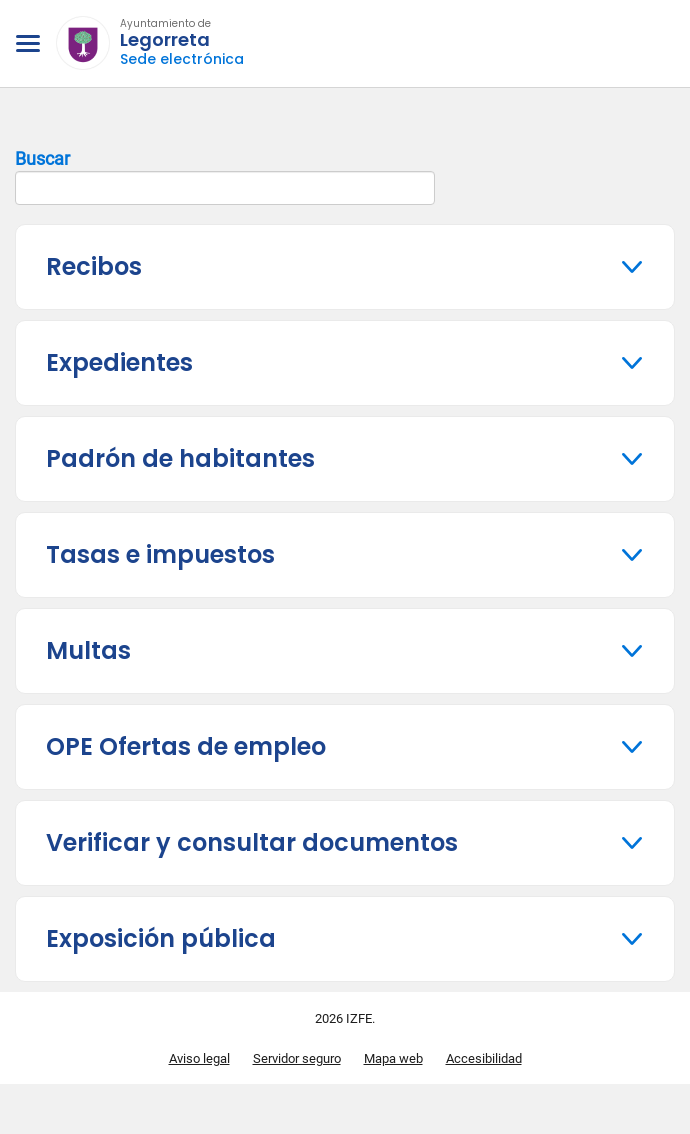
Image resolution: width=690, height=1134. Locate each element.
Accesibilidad (484, 1058)
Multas (88, 650)
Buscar (225, 177)
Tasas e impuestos (160, 554)
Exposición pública (161, 938)
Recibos (94, 266)
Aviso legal (199, 1058)
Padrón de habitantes (180, 458)
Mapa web (393, 1058)
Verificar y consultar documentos (252, 842)
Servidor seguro (297, 1058)
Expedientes (119, 362)
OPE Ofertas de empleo (186, 746)
